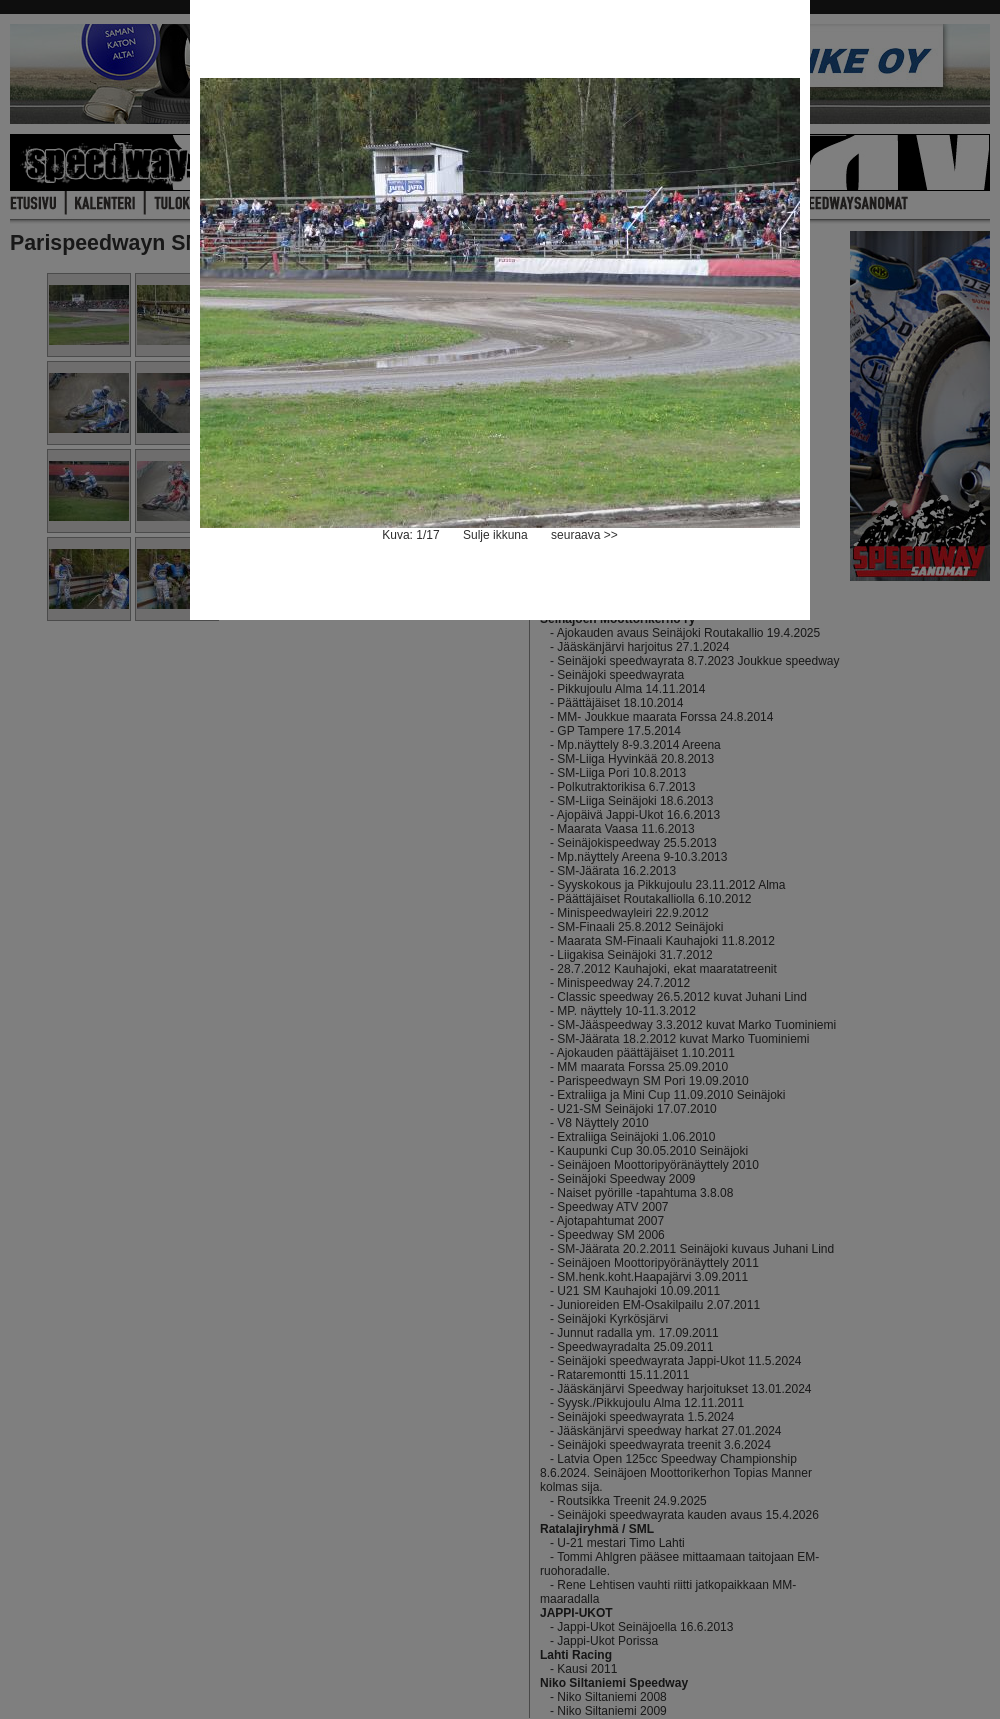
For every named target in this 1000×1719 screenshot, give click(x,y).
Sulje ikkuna (495, 535)
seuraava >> (584, 535)
